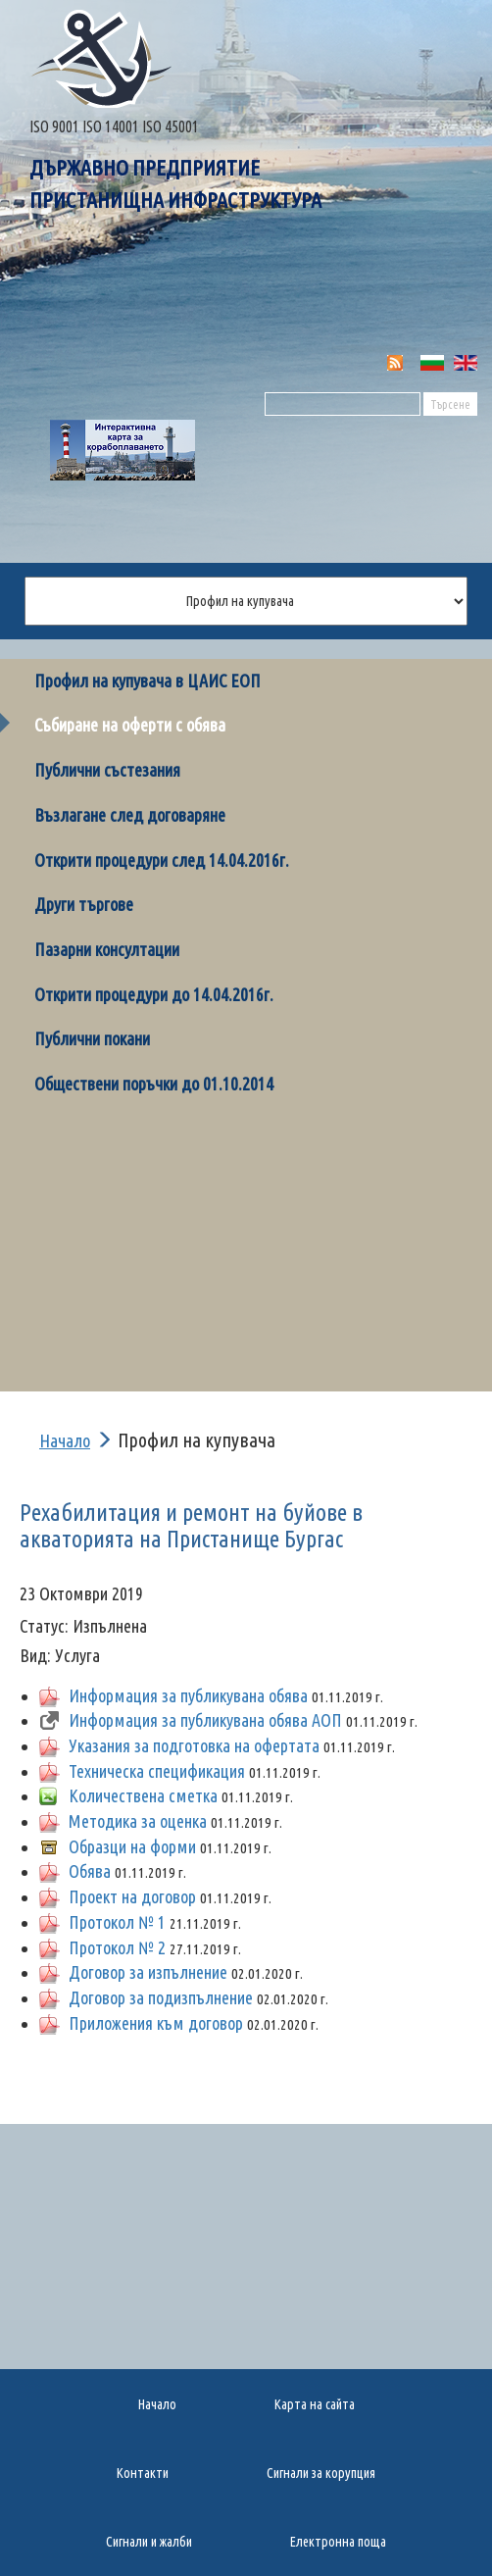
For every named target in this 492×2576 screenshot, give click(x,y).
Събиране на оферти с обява (129, 724)
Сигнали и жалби (149, 2542)
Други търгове (83, 904)
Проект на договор (132, 1896)
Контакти (143, 2473)
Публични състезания (107, 770)
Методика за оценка (138, 1821)
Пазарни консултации (106, 949)
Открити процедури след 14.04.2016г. (161, 860)
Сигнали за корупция (321, 2473)
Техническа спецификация (157, 1771)
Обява (90, 1871)
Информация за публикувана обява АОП (205, 1720)
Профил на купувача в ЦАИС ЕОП (147, 680)
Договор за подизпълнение (161, 1997)
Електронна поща (338, 2542)
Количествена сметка (143, 1795)
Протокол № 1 (117, 1922)
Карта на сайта (314, 2404)
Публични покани (92, 1038)
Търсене (450, 404)
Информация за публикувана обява (188, 1695)
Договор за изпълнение (148, 1972)
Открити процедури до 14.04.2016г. (153, 994)
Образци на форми (132, 1846)
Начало (64, 1440)
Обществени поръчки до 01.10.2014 (153, 1083)
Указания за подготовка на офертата (194, 1745)
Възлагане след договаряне (129, 815)
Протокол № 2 (117, 1947)
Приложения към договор (156, 2023)
